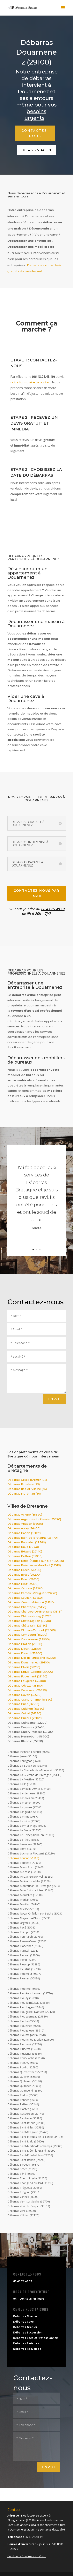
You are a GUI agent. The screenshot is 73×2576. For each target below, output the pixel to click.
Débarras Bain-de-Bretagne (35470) (32, 1537)
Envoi (54, 1399)
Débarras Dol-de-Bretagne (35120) (31, 1658)
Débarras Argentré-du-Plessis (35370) (34, 1519)
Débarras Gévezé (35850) (25, 1685)
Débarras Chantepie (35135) (26, 1607)
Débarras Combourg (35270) (27, 1634)
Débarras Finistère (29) (23, 1484)
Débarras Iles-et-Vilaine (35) (27, 1489)
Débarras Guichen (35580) (25, 1708)
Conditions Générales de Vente (26, 2556)
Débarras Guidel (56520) (24, 1713)
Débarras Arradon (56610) (25, 1523)
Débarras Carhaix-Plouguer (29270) (32, 1593)
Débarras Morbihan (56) (24, 1493)
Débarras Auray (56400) (23, 1528)
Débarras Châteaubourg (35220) (29, 1616)
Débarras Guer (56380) (23, 1704)
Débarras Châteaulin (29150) (27, 1625)
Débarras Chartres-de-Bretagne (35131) (34, 1611)
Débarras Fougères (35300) (26, 1681)
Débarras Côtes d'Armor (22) (27, 1480)
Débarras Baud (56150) (23, 1547)
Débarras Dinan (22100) (24, 1648)
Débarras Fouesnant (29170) (27, 1676)
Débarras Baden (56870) (24, 1533)
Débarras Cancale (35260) (25, 1588)
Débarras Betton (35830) (24, 1556)
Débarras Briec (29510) (23, 1579)
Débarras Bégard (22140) (24, 1551)
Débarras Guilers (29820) (24, 1718)
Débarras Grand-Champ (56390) (29, 1699)
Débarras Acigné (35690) (24, 1514)
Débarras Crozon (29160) (24, 1644)
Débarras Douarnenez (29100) (28, 1662)
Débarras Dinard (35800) (24, 1653)
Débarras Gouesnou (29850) (27, 1690)
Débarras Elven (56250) (23, 1667)
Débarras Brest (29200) (23, 1574)
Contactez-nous (35, 133)
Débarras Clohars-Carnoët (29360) (31, 1630)
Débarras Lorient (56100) (23, 1858)
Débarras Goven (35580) (24, 1695)
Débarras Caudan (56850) (25, 1598)
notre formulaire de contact (30, 382)
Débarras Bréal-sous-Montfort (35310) (34, 1565)
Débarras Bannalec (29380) (26, 1542)
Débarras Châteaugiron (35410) (29, 1621)
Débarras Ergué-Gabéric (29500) (30, 1672)
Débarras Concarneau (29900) (28, 1639)
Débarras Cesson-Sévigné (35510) (31, 1602)
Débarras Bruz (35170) (22, 1584)
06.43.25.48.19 (36, 150)
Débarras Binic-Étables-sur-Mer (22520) (35, 1561)
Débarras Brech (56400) (24, 1570)
